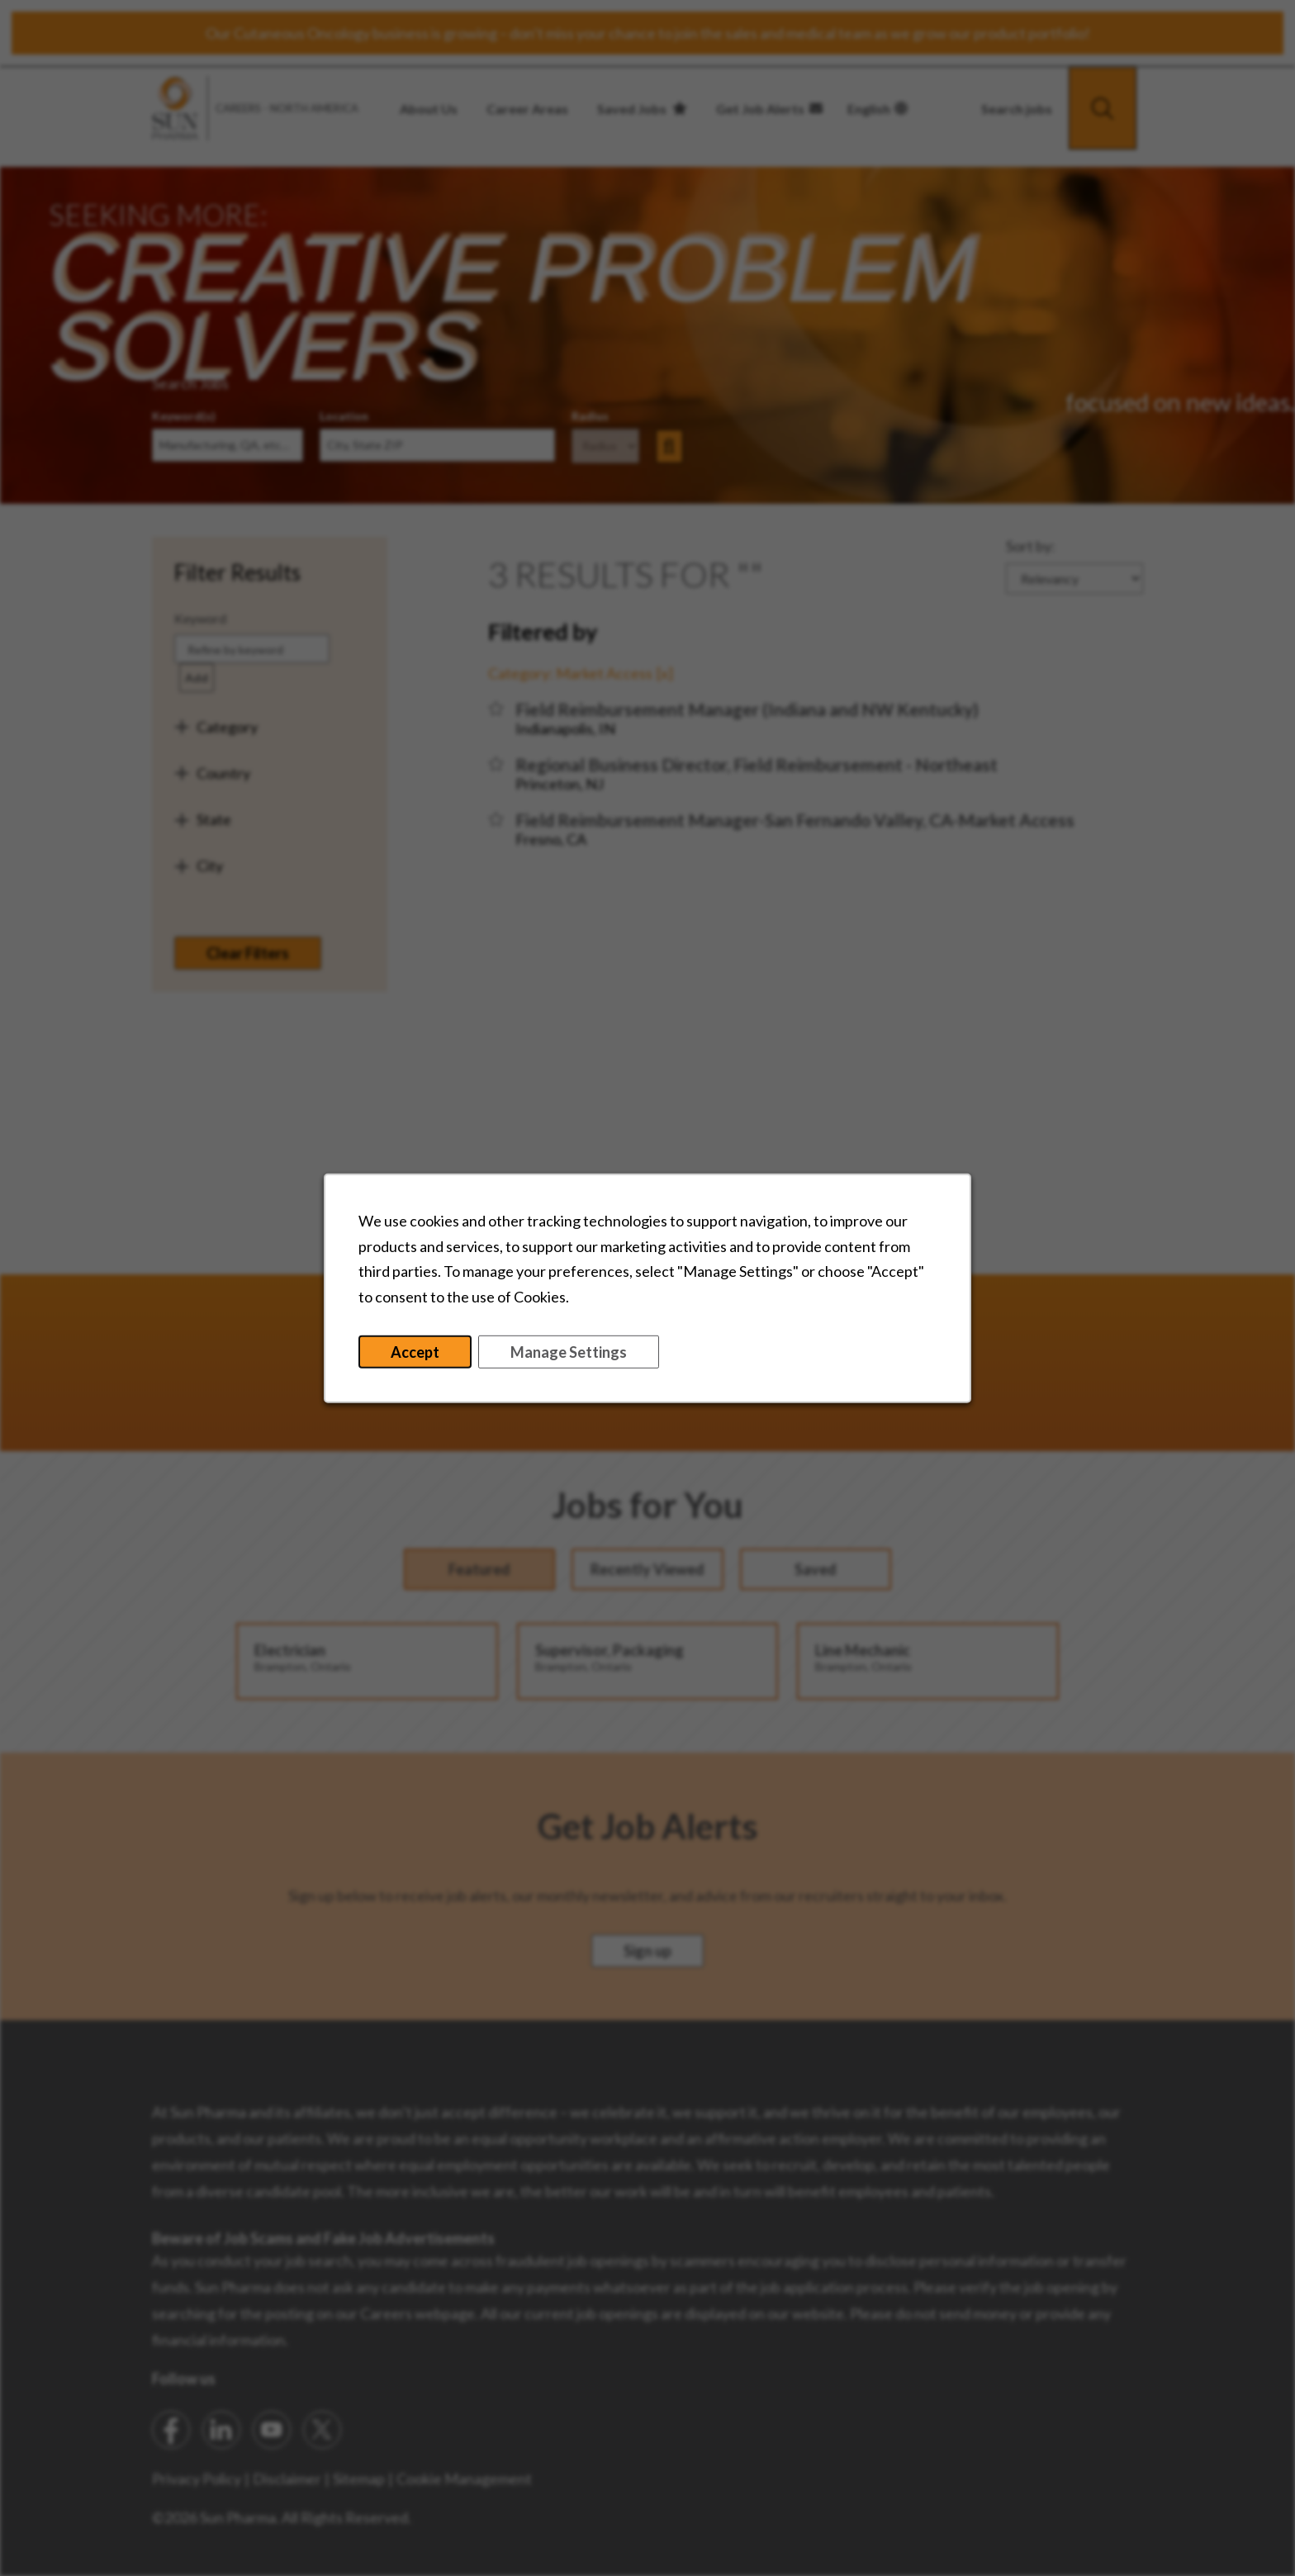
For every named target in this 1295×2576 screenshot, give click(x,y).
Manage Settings (568, 1352)
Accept (415, 1352)
